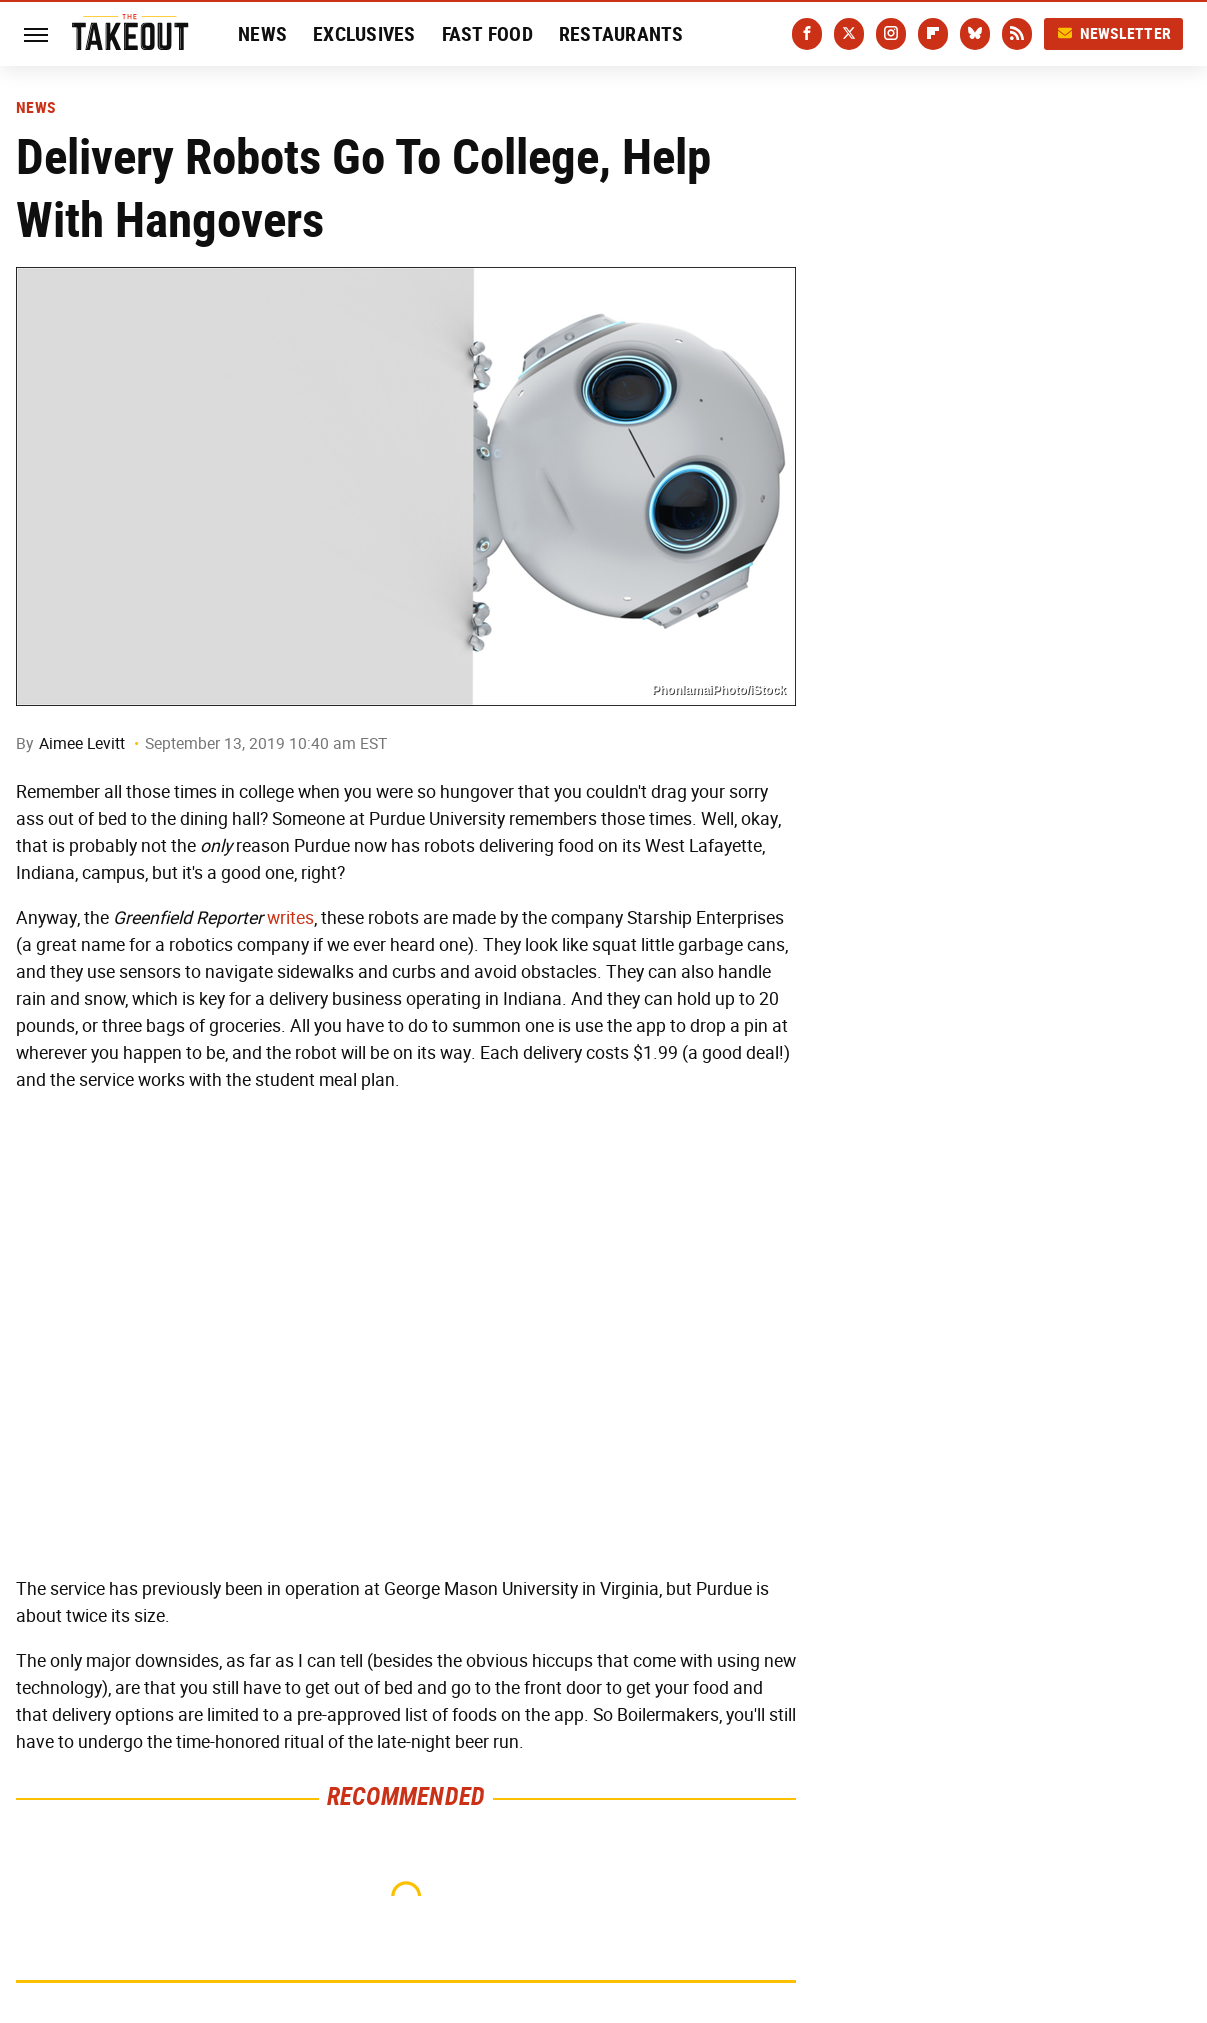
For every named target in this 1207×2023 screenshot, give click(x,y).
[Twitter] (849, 34)
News (262, 34)
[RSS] (1017, 34)
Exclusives (364, 34)
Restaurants (621, 34)
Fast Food (487, 34)
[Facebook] (807, 34)
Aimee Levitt (82, 743)
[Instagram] (891, 34)
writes (290, 918)
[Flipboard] (933, 34)
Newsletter (1114, 33)
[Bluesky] (975, 34)
